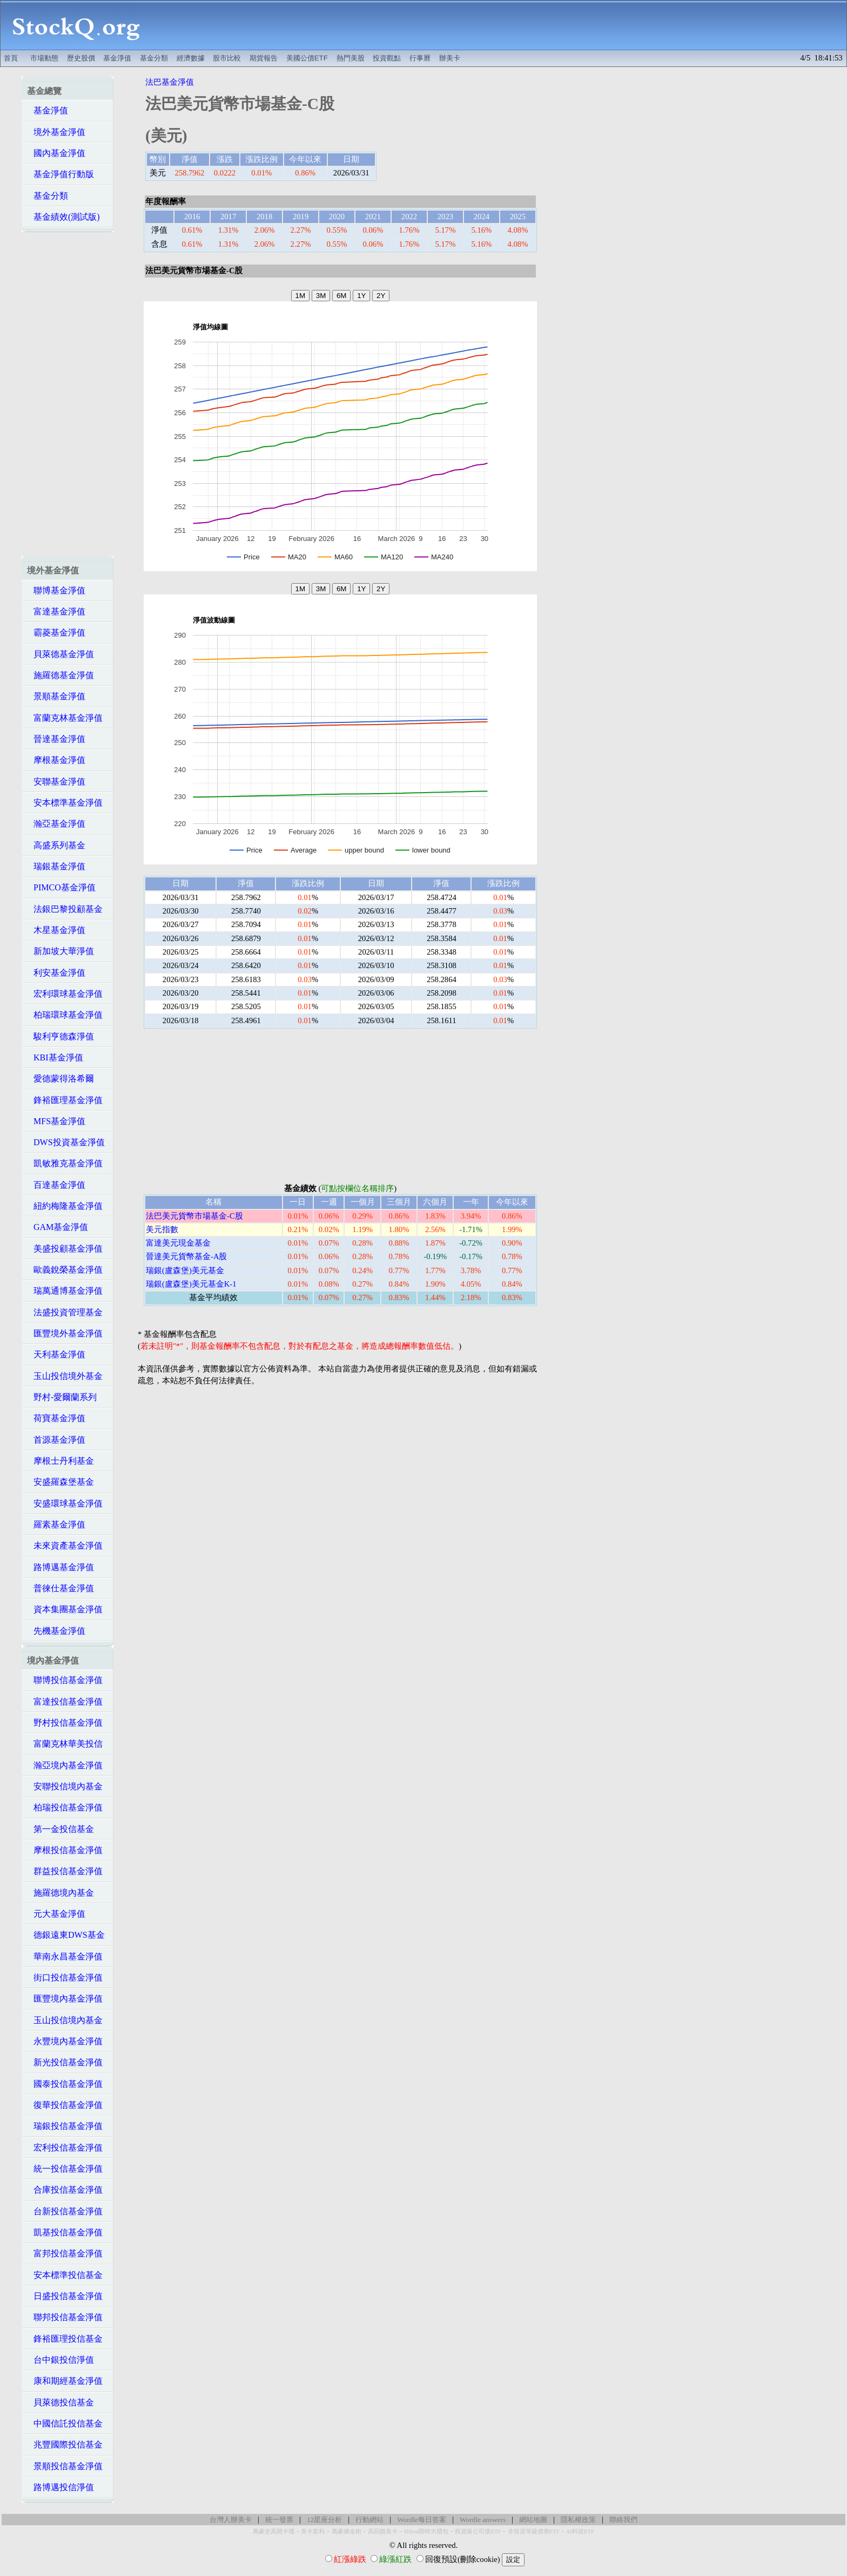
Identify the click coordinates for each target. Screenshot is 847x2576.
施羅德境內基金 (60, 1892)
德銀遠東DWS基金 (66, 1934)
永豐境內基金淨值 (65, 2041)
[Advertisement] (499, 25)
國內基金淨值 (56, 153)
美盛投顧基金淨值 (65, 1248)
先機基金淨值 (56, 1630)
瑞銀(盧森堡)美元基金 (185, 1270)
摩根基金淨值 (56, 760)
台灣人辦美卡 (231, 2520)
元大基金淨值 (56, 1913)
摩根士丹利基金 (60, 1460)
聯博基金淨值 (56, 590)
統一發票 (279, 2520)
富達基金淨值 (56, 611)
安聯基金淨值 (56, 781)
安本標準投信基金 (65, 2275)
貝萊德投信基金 (60, 2402)
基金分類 (154, 58)
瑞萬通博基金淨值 (65, 1290)
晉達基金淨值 (56, 738)
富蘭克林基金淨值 (65, 717)
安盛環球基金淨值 (65, 1503)
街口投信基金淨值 (65, 1977)
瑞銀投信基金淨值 (65, 2126)
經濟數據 (191, 58)
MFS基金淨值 (56, 1121)
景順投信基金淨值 (65, 2466)
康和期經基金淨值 (65, 2380)
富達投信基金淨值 (65, 1701)
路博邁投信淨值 (60, 2487)
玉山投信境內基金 (65, 2020)
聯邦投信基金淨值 (65, 2317)
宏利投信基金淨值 (65, 2147)
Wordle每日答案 (421, 2520)
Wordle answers (483, 2520)
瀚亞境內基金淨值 (65, 1765)
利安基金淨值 (56, 972)
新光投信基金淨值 (65, 2062)
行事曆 (420, 58)
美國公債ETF (307, 58)
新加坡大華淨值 (60, 951)
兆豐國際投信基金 (65, 2444)
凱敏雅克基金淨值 (65, 1163)
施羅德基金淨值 (60, 675)
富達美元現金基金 (178, 1243)
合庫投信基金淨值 (65, 2189)
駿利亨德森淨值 (60, 1036)
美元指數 (162, 1229)
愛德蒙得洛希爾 (60, 1078)
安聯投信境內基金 (65, 1786)
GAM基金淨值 (57, 1227)
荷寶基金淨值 (56, 1418)
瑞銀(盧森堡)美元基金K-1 (191, 1284)
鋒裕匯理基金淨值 (65, 1100)
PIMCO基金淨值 (61, 887)
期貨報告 (264, 58)
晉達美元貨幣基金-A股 (186, 1256)
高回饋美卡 (383, 2531)
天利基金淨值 (56, 1354)
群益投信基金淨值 (65, 1871)
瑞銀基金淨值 (56, 866)
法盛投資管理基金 (65, 1312)
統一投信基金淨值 (65, 2168)
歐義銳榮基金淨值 (65, 1269)
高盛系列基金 (56, 845)
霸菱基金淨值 (56, 632)
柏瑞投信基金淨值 (65, 1807)
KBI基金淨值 (55, 1057)
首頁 (11, 58)
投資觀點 (387, 58)
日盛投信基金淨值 (65, 2296)
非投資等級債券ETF (534, 2531)
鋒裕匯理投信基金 (65, 2338)
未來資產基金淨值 (65, 1545)
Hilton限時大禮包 (426, 2531)
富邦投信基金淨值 (65, 2253)
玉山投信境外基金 (65, 1376)
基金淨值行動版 (60, 174)
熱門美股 (351, 58)
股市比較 (227, 58)
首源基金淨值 (56, 1439)
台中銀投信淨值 (60, 2359)
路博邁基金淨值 (60, 1567)
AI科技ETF (580, 2531)
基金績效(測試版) (63, 216)
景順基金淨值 (56, 696)
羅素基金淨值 (56, 1524)
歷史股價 (81, 58)
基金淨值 (117, 58)
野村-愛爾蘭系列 (62, 1397)
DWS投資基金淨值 (66, 1142)
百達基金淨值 (56, 1184)
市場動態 (44, 58)
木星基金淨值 (56, 930)
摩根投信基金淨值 (65, 1850)
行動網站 (369, 2520)
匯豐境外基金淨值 (65, 1333)
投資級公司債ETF (478, 2531)
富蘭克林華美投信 (65, 1743)
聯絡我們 (623, 2520)
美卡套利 (313, 2531)
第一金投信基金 (60, 1829)
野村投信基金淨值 (65, 1722)
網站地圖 (533, 2520)
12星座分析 (324, 2520)
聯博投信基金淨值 (65, 1680)
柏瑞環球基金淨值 (65, 1014)
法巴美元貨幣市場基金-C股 (194, 1216)
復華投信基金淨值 (65, 2105)
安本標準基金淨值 (65, 802)
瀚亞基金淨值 (56, 823)
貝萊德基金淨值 (60, 654)
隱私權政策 (578, 2520)
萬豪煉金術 (346, 2531)
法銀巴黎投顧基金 (65, 909)
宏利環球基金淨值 (65, 993)
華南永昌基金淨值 (65, 1956)
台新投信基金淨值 (65, 2211)
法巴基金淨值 (169, 82)
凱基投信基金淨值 (65, 2232)
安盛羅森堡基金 (60, 1481)
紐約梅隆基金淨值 (65, 1206)
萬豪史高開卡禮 (273, 2531)
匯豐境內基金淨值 (65, 1998)
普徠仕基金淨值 (60, 1588)
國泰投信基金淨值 (65, 2083)
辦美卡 (449, 58)
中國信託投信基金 (65, 2423)
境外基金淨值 (56, 132)
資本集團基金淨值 (65, 1609)
